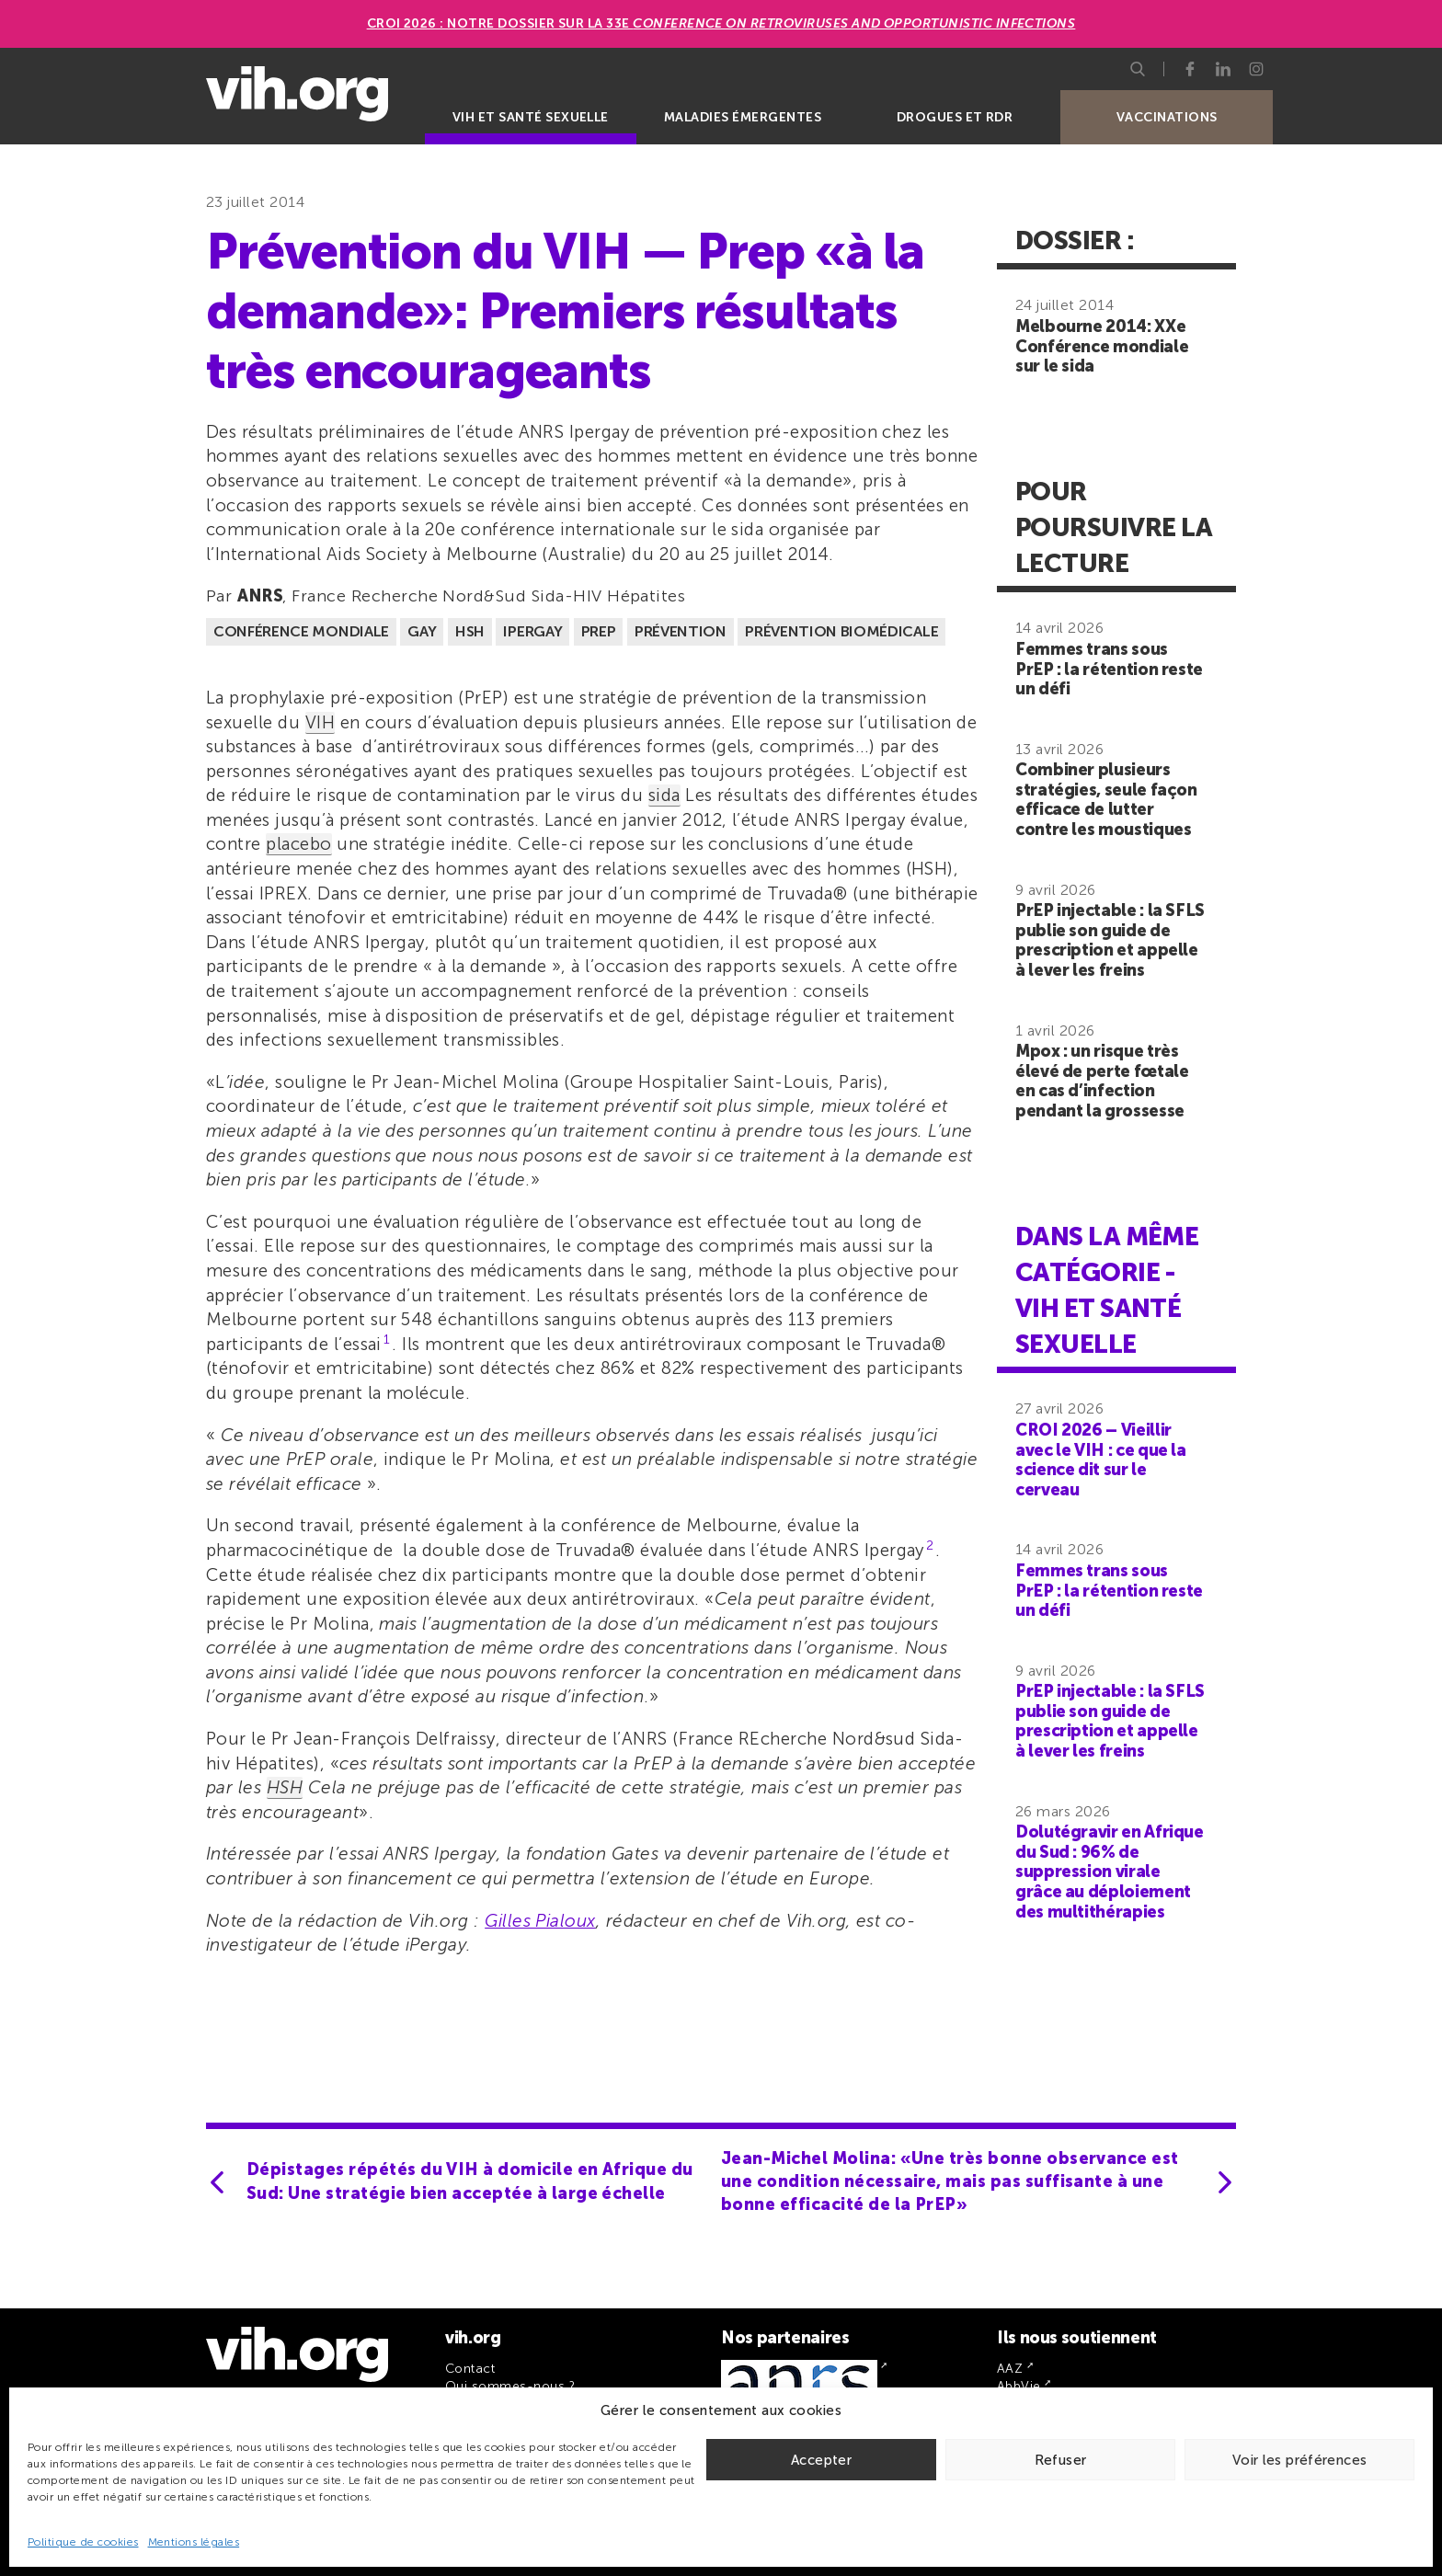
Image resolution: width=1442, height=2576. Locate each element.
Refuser (1061, 2460)
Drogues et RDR (955, 117)
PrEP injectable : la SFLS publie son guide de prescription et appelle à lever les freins (1110, 940)
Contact (470, 2368)
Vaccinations (1167, 117)
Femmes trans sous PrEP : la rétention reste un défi (1109, 669)
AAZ (1010, 2368)
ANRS (260, 596)
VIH (320, 722)
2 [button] (929, 1545)
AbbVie (1019, 2386)
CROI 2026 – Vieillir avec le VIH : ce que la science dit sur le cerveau (1100, 1460)
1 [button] (386, 1339)
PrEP (598, 631)
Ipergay (532, 631)
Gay (421, 631)
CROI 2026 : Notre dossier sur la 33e (721, 23)
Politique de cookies (83, 2542)
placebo (298, 843)
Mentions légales (194, 2542)
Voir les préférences (1300, 2460)
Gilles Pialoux (540, 1920)
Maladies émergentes (742, 117)
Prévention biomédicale (841, 631)
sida (664, 795)
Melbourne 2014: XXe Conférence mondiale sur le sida (1101, 346)
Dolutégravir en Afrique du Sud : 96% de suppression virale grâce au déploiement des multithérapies (1109, 1871)
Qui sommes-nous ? (510, 2386)
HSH (470, 631)
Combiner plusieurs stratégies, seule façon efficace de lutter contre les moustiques (1106, 800)
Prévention (681, 631)
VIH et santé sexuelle (530, 117)
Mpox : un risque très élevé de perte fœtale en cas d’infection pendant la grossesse (1101, 1081)
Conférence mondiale (301, 631)
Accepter (821, 2460)
